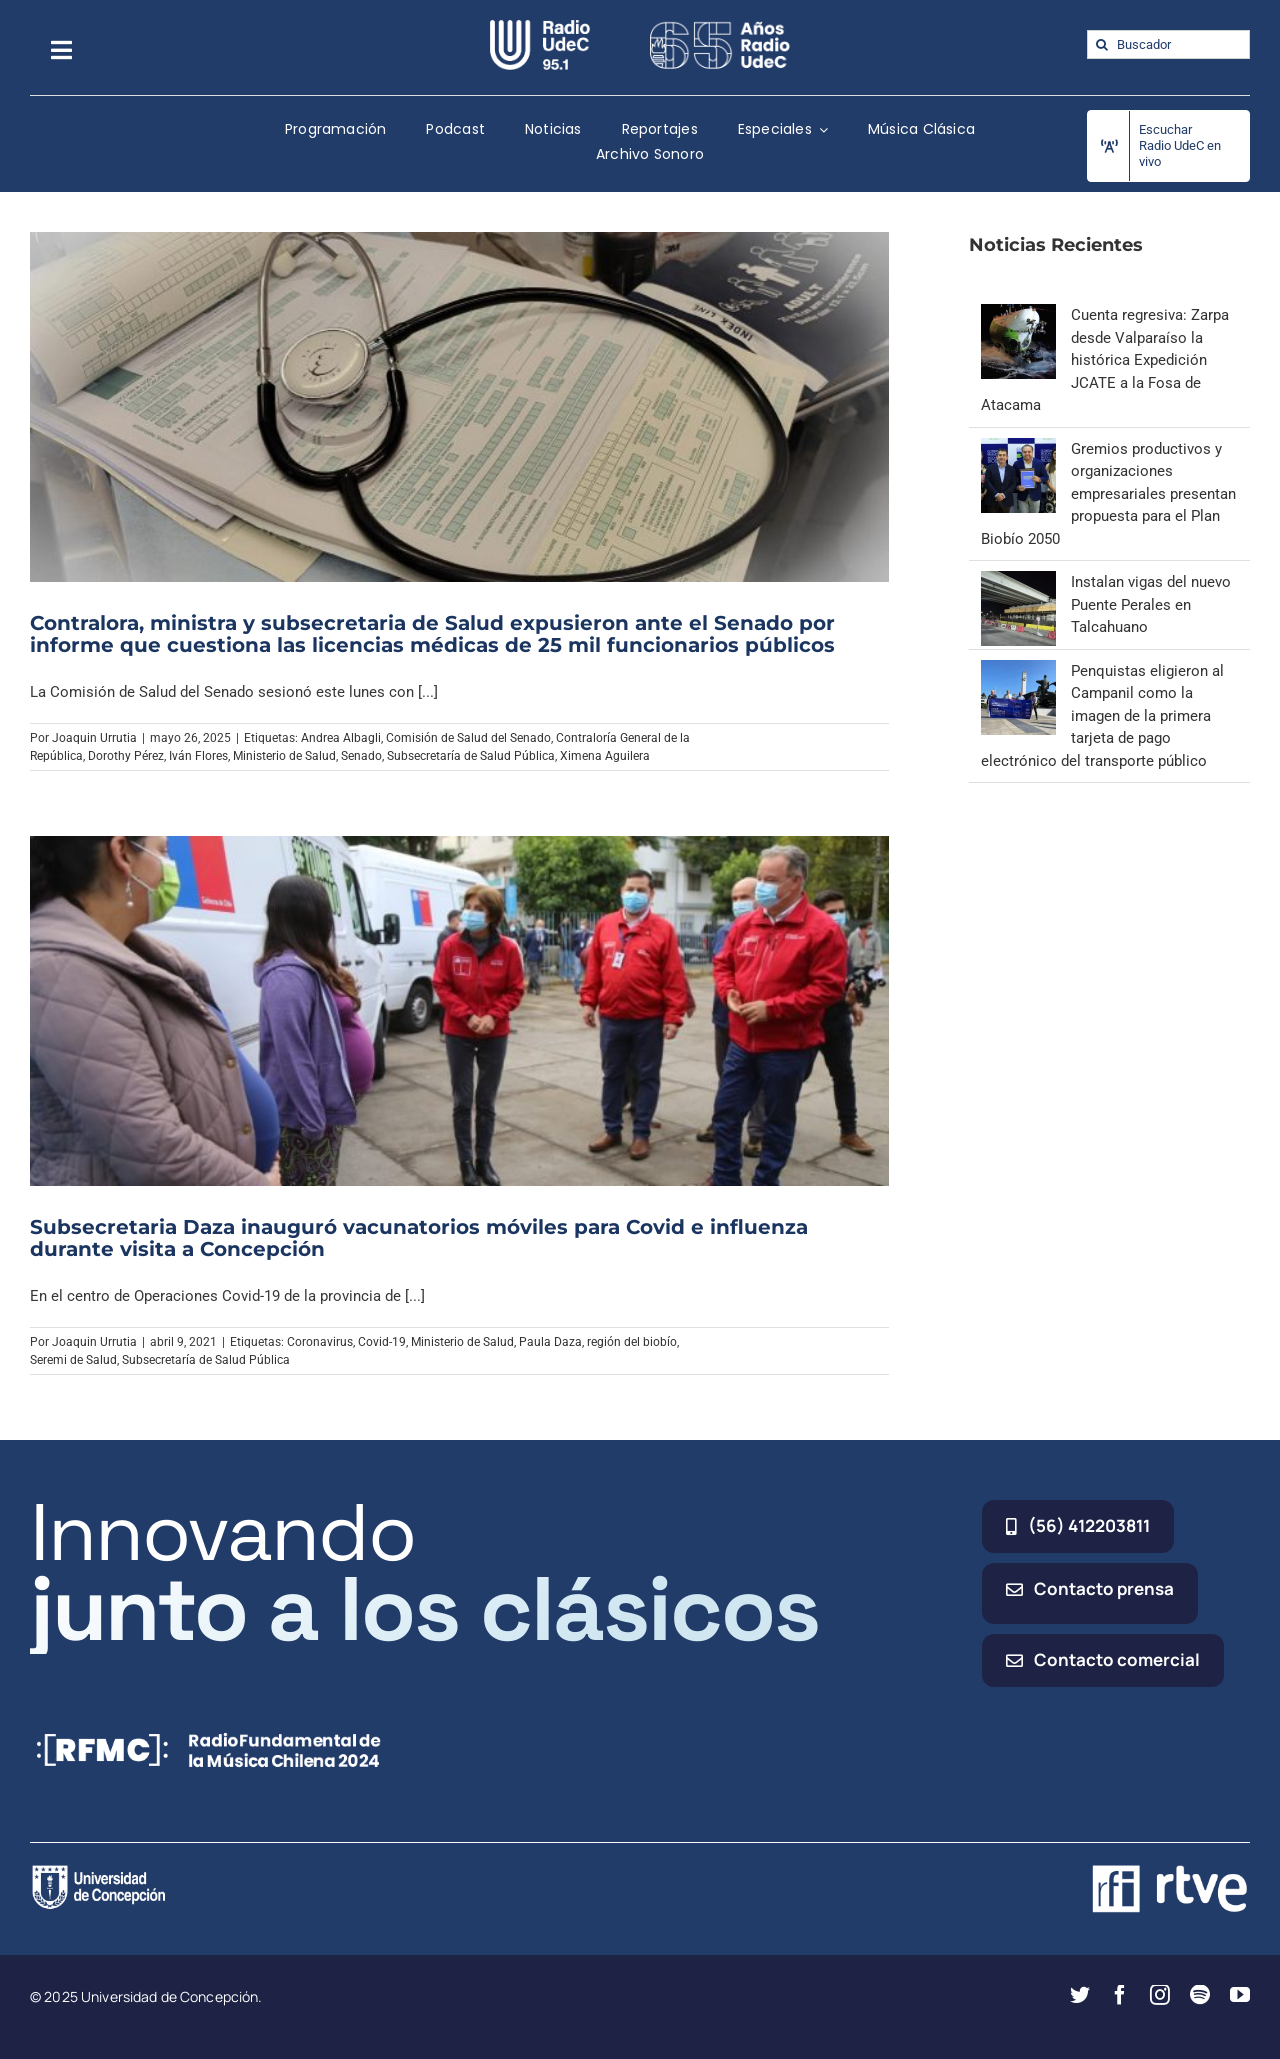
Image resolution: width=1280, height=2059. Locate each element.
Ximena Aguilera (605, 756)
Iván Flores (198, 756)
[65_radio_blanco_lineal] (720, 27)
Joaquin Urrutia (94, 738)
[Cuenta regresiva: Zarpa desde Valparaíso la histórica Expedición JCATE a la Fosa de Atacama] (1018, 315)
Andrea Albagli (341, 738)
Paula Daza (550, 1342)
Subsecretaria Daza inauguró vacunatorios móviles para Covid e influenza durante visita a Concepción (419, 1238)
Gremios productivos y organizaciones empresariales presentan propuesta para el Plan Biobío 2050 (1108, 494)
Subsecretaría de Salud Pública (471, 756)
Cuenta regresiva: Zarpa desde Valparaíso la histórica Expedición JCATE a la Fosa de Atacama (1105, 360)
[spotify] (1200, 1995)
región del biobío (632, 1342)
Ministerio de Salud (284, 756)
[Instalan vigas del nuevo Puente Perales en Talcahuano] (1018, 582)
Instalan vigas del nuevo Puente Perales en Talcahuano (1151, 604)
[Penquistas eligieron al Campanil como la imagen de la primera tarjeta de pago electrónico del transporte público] (1018, 671)
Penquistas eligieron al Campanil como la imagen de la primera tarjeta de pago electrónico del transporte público (1102, 716)
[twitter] (1080, 1995)
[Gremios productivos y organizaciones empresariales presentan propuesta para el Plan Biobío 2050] (1018, 449)
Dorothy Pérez (126, 756)
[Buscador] (1168, 44)
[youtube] (1240, 1995)
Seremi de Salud (73, 1360)
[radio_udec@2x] (540, 27)
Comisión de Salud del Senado (468, 738)
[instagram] (1160, 1995)
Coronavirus (320, 1342)
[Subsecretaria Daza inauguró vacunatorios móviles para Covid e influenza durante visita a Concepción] (459, 1010)
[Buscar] (1101, 44)
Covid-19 (382, 1342)
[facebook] (1120, 1995)
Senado (361, 756)
